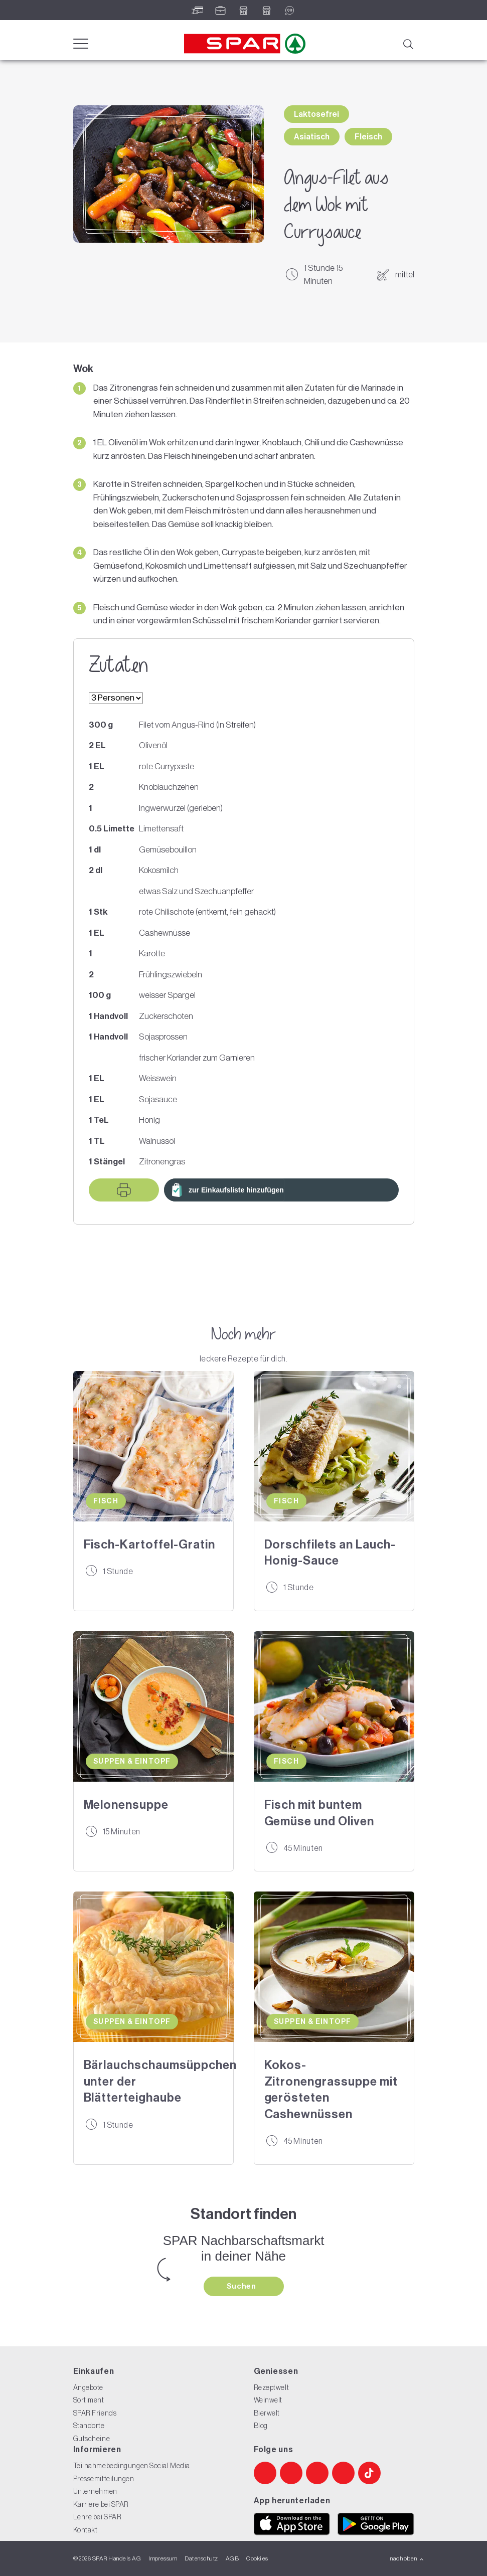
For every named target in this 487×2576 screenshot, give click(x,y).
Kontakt (85, 2530)
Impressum (162, 2558)
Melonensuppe (126, 1805)
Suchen (242, 2286)
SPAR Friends (95, 2413)
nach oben (407, 2558)
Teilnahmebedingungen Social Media (131, 2466)
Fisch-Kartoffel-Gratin (149, 1544)
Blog (261, 2426)
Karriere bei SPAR (101, 2504)
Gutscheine (91, 2439)
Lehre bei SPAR (97, 2517)
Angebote (88, 2387)
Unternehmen (95, 2491)
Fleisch (368, 136)
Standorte (89, 2426)
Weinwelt (268, 2400)
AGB (232, 2558)
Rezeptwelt (271, 2387)
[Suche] (407, 43)
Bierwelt (267, 2413)
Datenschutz (201, 2558)
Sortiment (88, 2400)
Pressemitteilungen (103, 2479)
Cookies (257, 2558)
